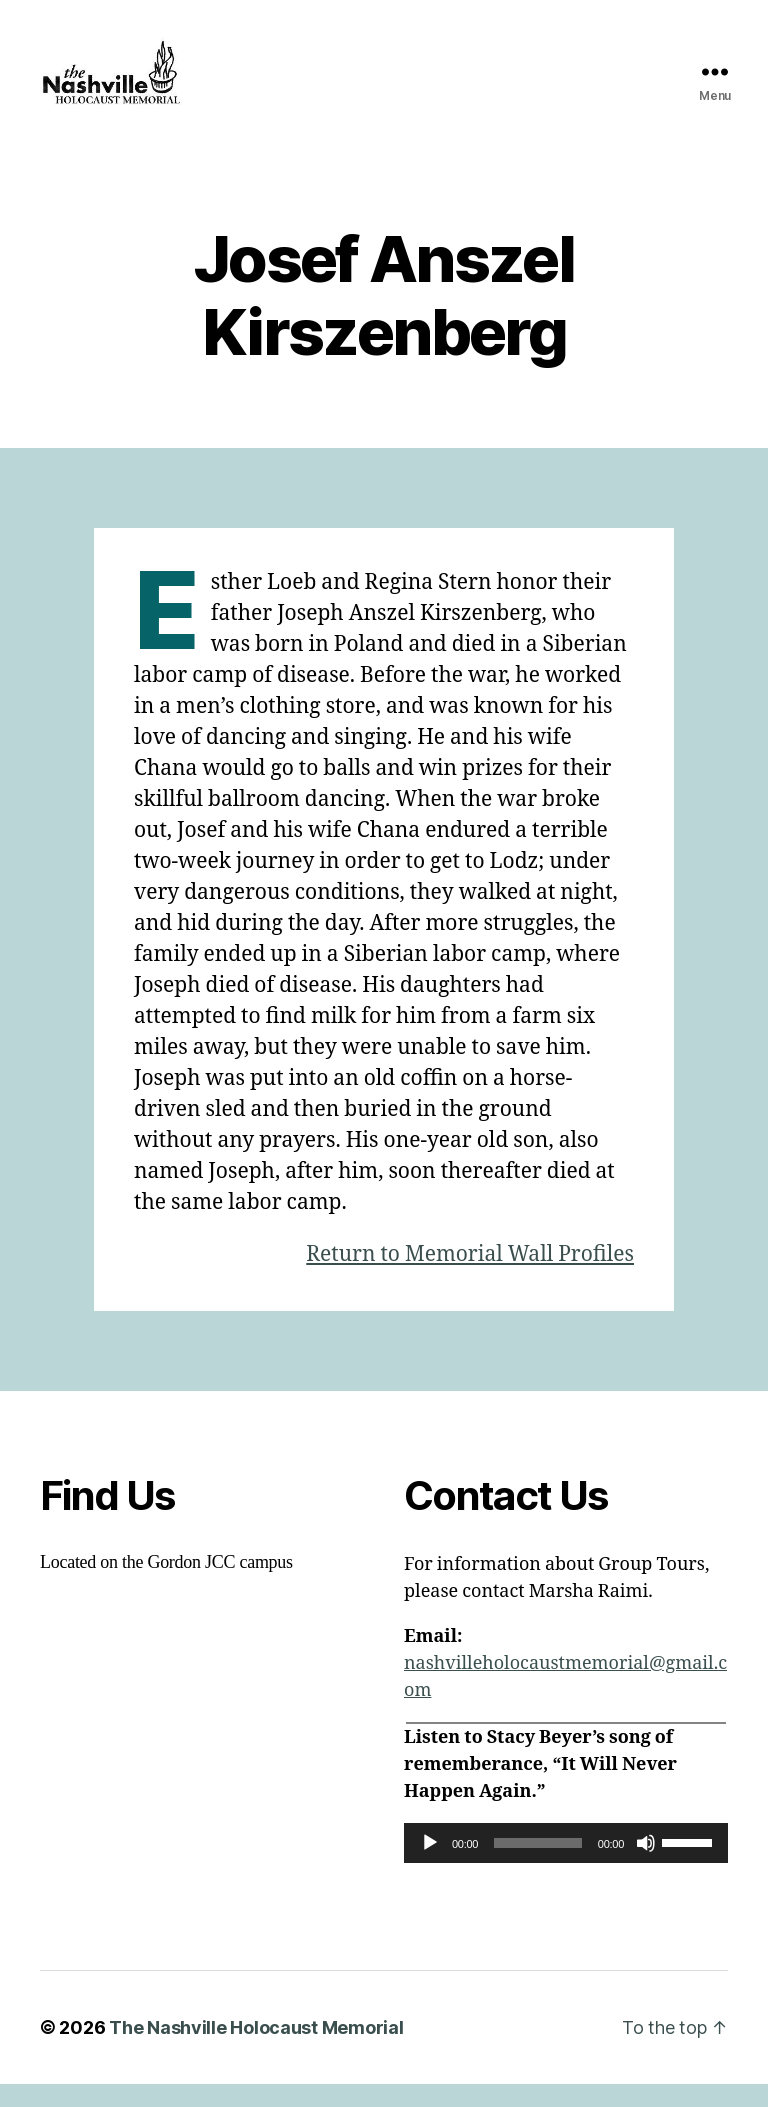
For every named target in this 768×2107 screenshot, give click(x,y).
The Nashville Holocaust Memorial (256, 2050)
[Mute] (646, 1866)
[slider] (538, 1866)
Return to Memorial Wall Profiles (470, 1277)
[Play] (430, 1866)
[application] (566, 1866)
